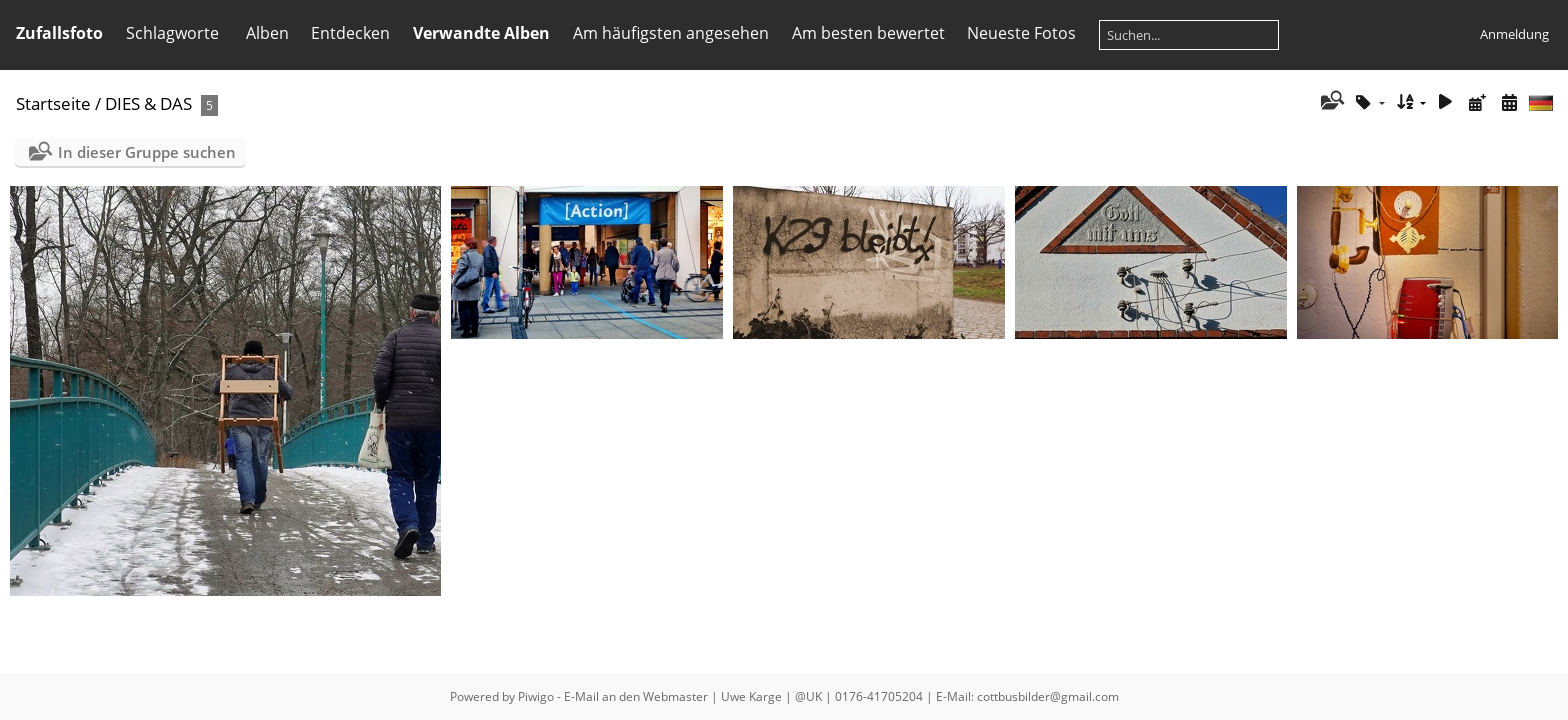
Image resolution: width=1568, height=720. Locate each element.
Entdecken (350, 33)
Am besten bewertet (868, 33)
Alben (267, 33)
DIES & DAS (148, 103)
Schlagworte (172, 33)
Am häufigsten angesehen (671, 33)
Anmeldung (1514, 34)
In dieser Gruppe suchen (147, 152)
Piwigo (536, 696)
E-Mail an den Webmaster (636, 696)
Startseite (53, 103)
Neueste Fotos (1021, 33)
